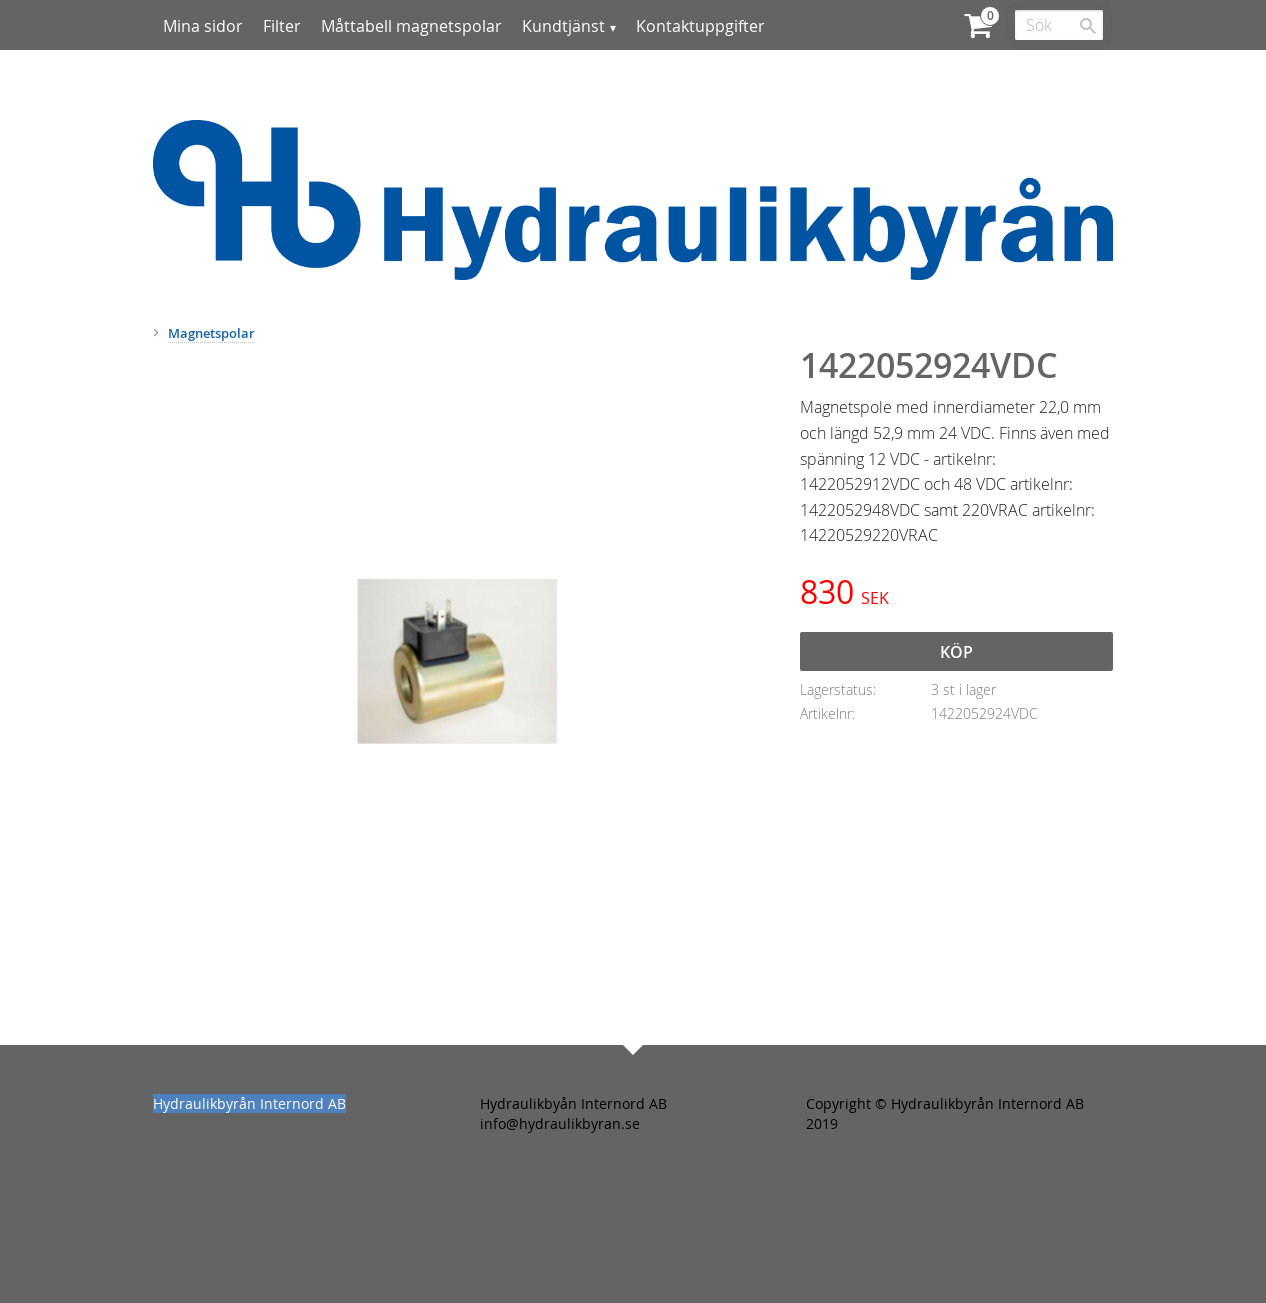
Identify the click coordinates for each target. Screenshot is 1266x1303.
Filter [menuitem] (282, 26)
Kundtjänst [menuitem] (563, 26)
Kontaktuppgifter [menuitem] (700, 26)
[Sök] (1088, 26)
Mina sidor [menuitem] (203, 26)
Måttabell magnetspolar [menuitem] (411, 26)
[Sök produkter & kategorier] (1059, 25)
